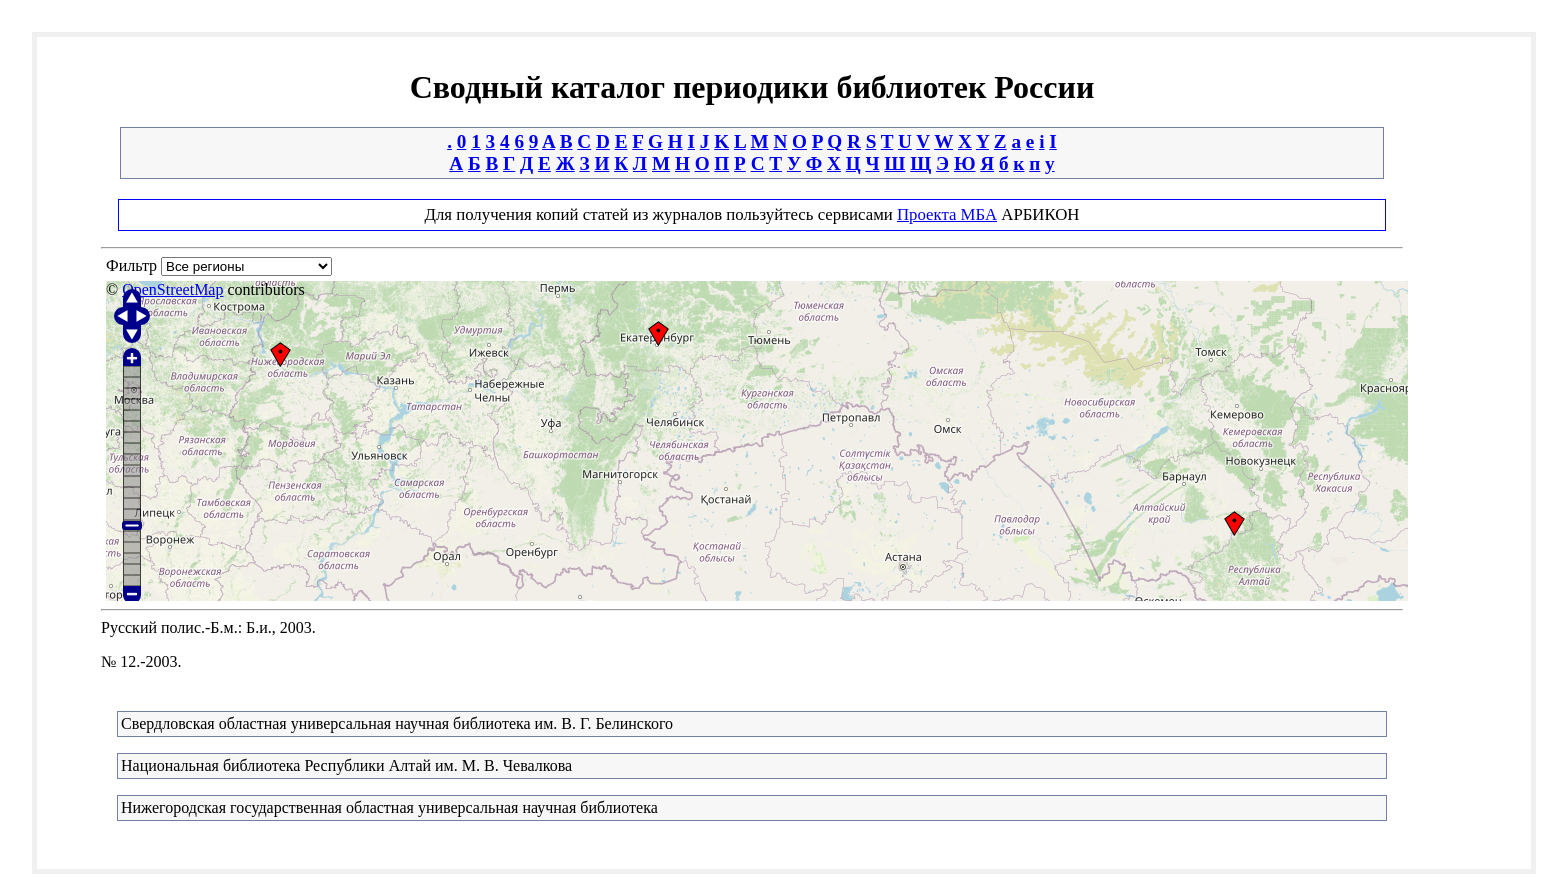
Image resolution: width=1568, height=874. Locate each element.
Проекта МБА (947, 214)
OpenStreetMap (172, 289)
